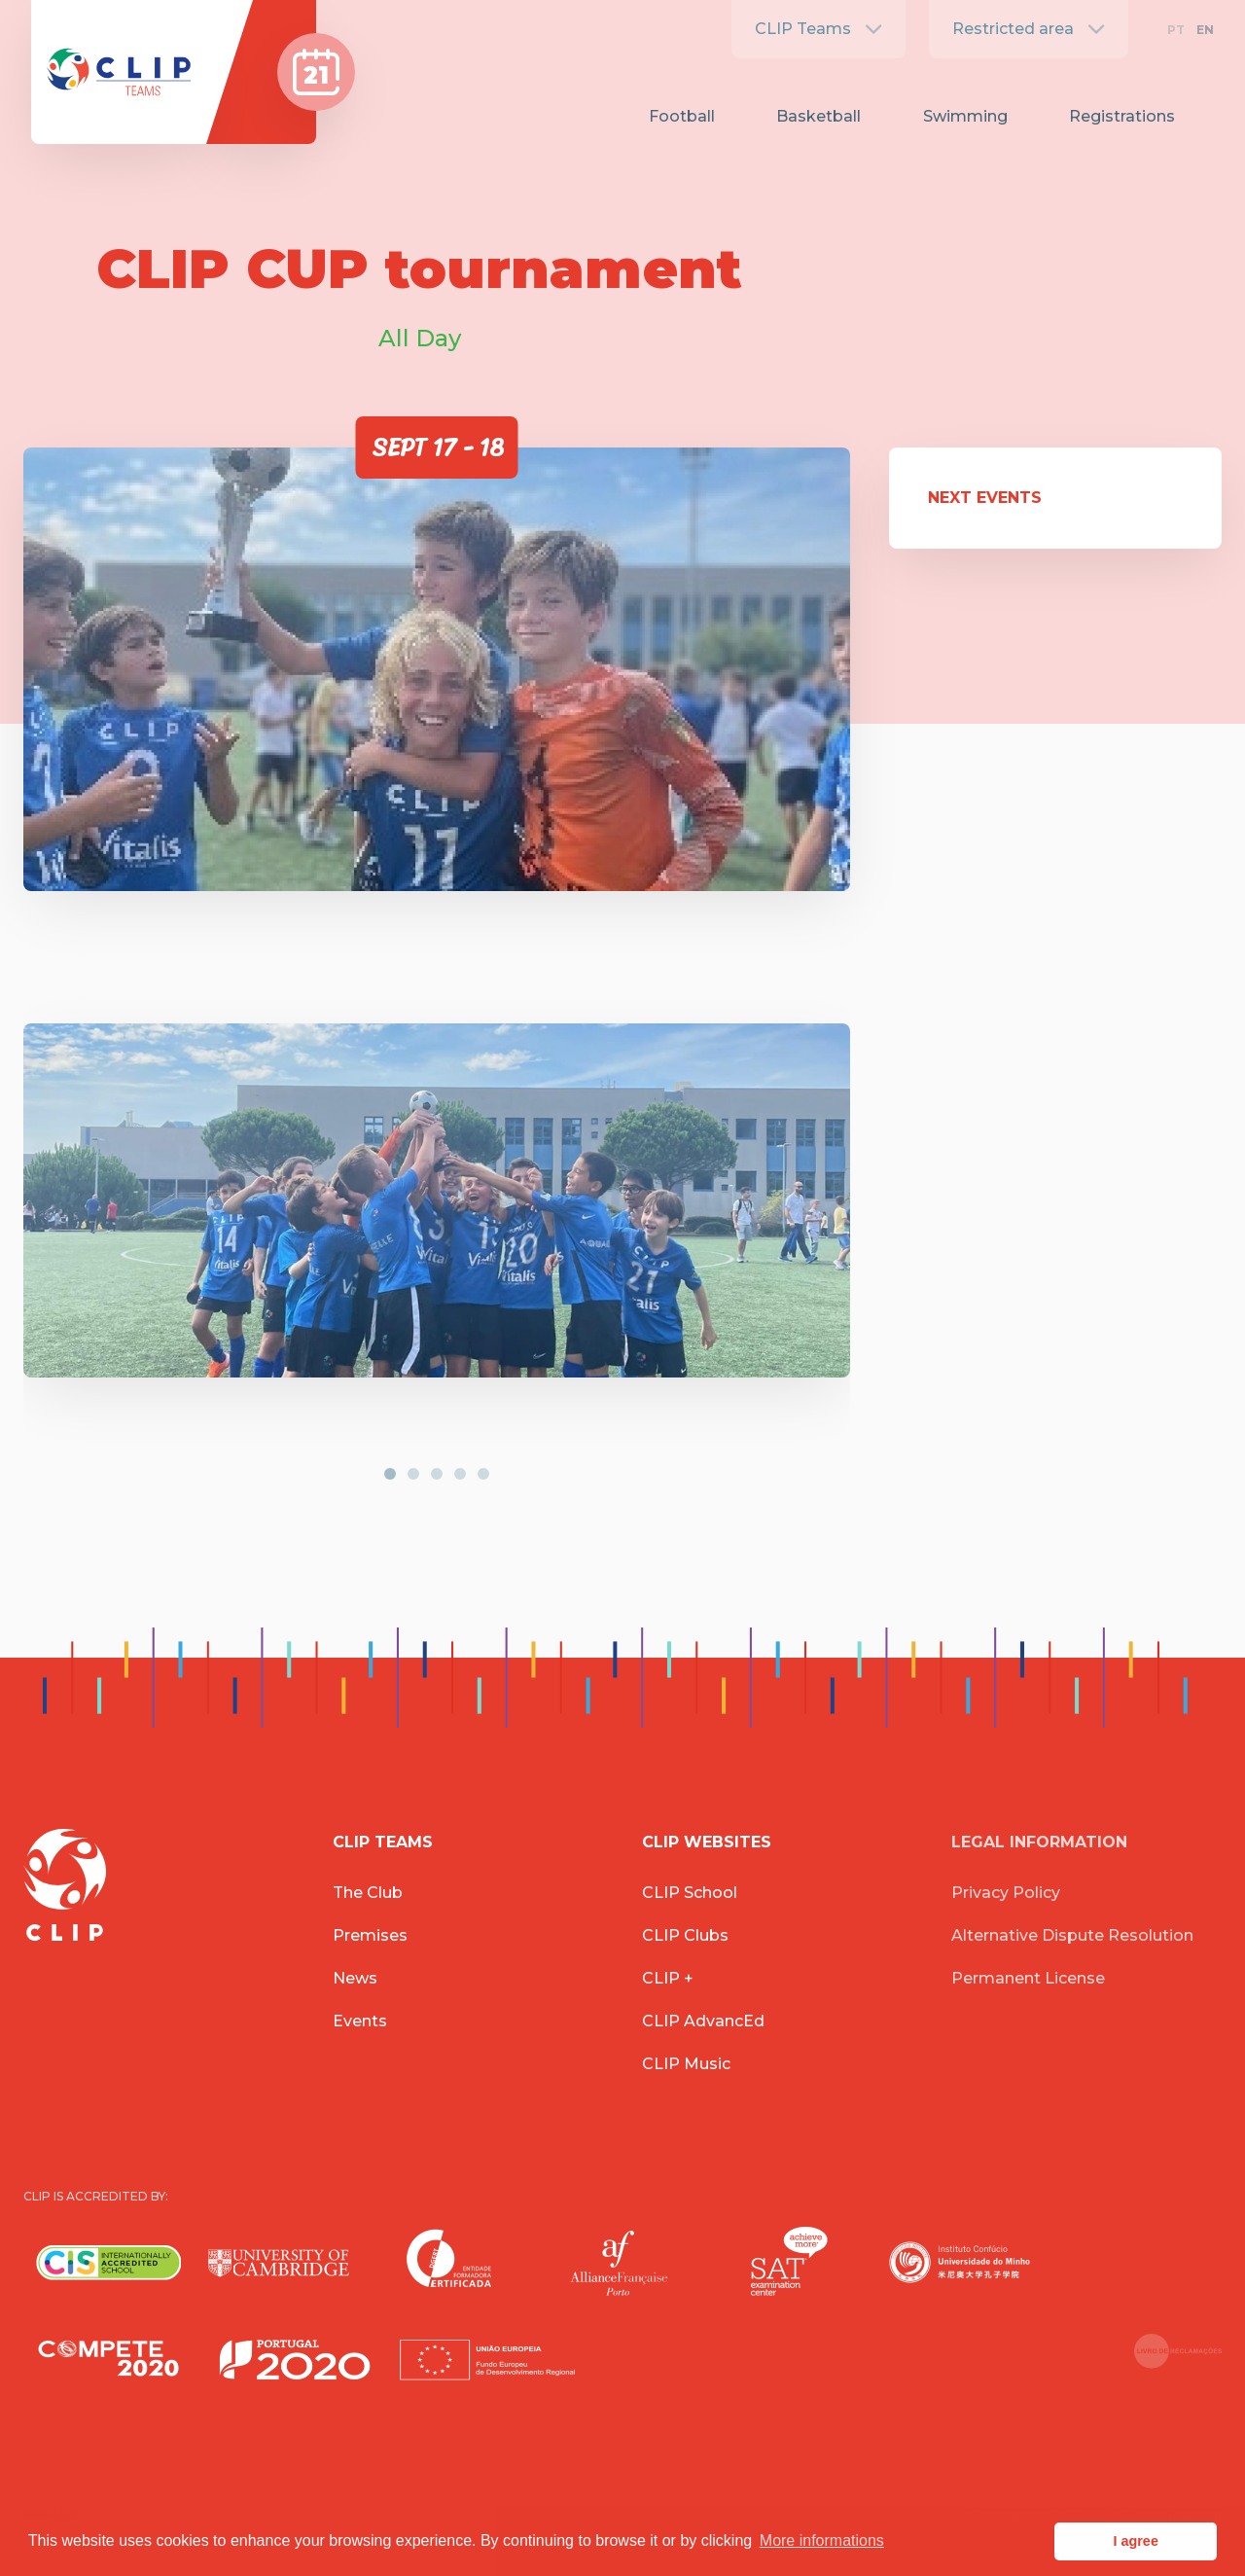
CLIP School (689, 1892)
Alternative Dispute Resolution (1072, 1935)
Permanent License (1028, 1978)
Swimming (965, 116)
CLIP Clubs (685, 1935)
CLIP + (668, 1978)
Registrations (1122, 116)
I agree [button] (1135, 2541)
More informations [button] (822, 2540)
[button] (390, 1474)
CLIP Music (686, 2064)
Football (682, 116)
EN (1205, 29)
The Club (368, 1892)
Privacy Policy (1005, 1892)
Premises (370, 1935)
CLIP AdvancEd (703, 2021)
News (355, 1978)
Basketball (818, 116)
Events (360, 2021)
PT (1176, 29)
